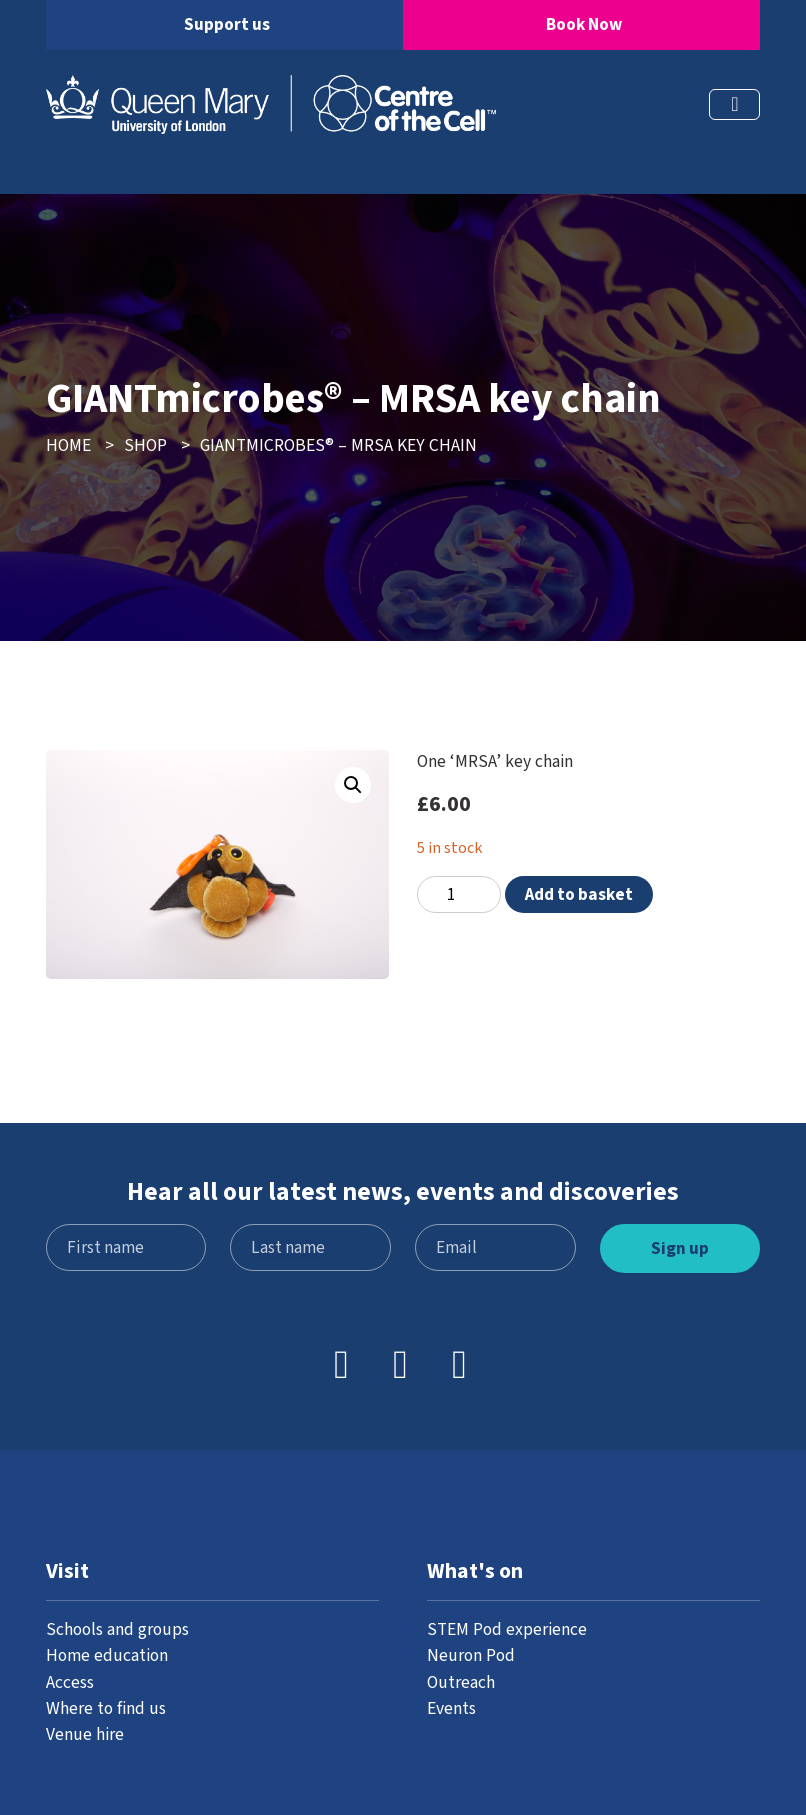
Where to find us (106, 1708)
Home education (107, 1655)
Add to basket (579, 894)
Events (451, 1708)
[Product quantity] (459, 895)
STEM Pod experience (507, 1629)
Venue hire (85, 1734)
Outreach (461, 1682)
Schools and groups (117, 1629)
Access (70, 1682)
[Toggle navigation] (734, 104)
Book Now (584, 24)
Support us (227, 24)
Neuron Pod (471, 1655)
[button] (353, 785)
